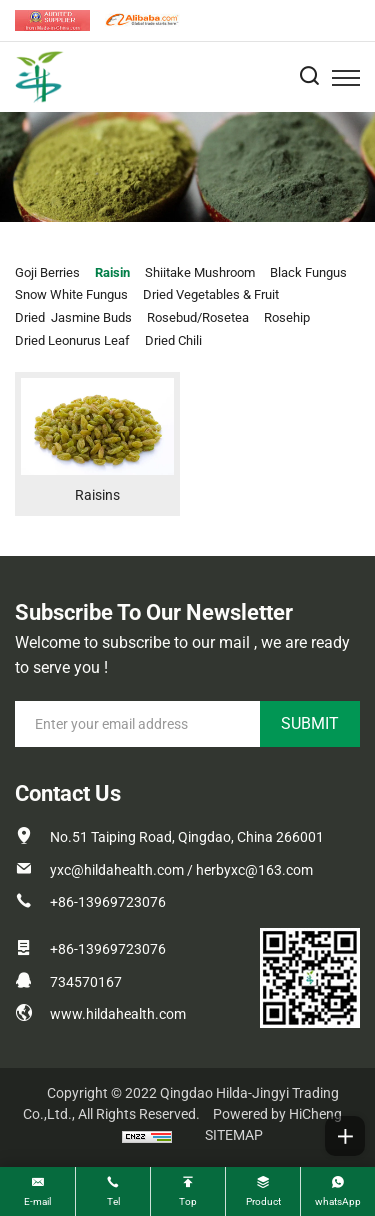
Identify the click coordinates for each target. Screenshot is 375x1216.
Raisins (97, 495)
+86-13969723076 (108, 902)
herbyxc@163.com (254, 870)
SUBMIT (310, 723)
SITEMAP (234, 1135)
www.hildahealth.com (118, 1014)
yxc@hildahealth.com (117, 870)
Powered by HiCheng (277, 1114)
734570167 (86, 982)
